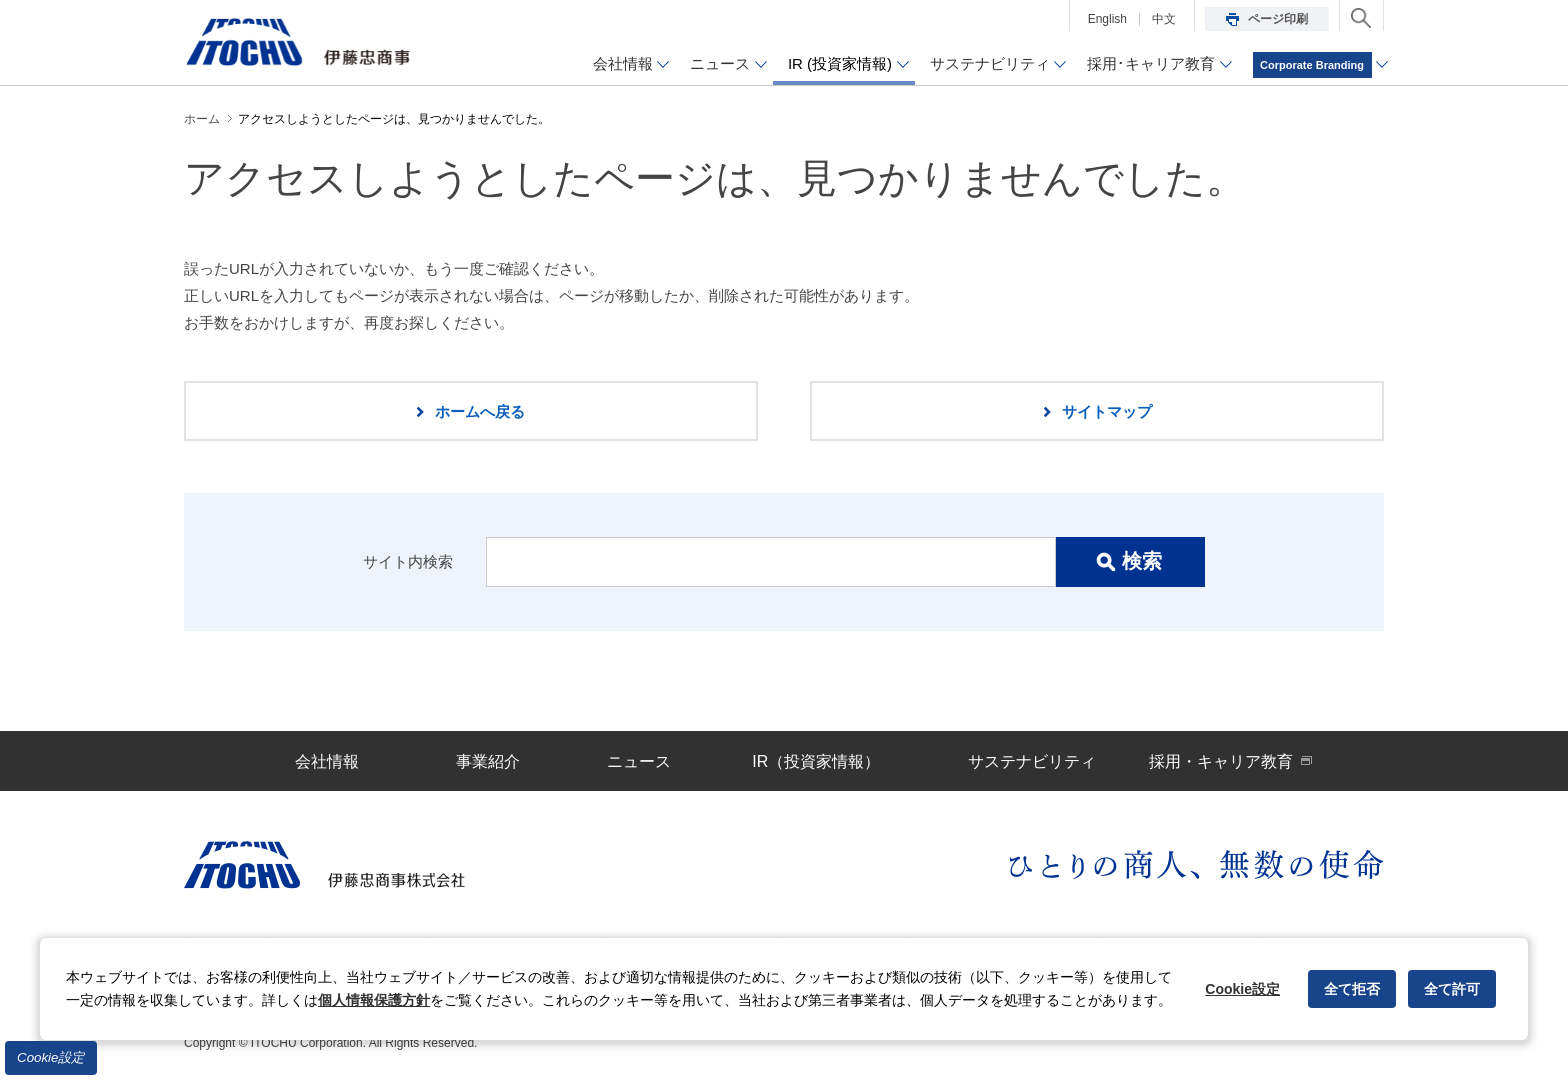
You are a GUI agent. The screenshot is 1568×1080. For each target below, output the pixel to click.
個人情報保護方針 (374, 1000)
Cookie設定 (51, 1057)
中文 (1164, 19)
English (1107, 19)
